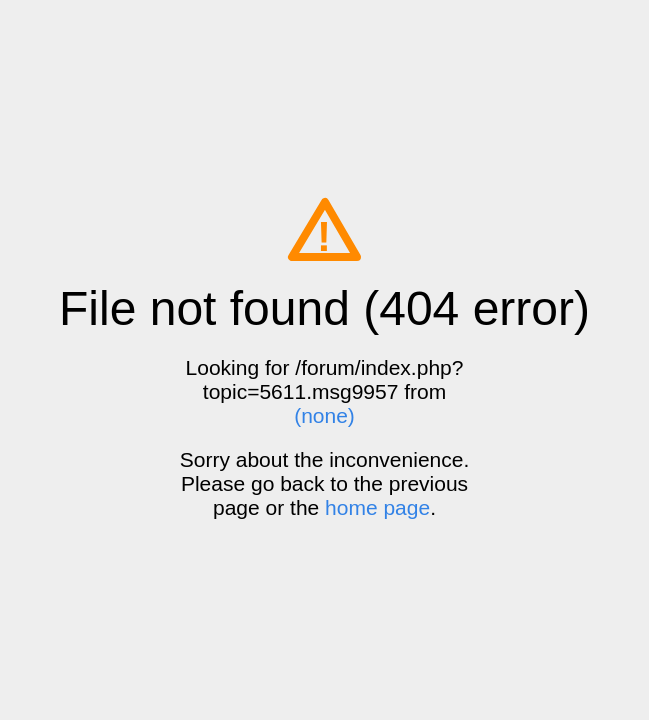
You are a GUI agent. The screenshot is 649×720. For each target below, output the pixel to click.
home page (377, 507)
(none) (324, 415)
